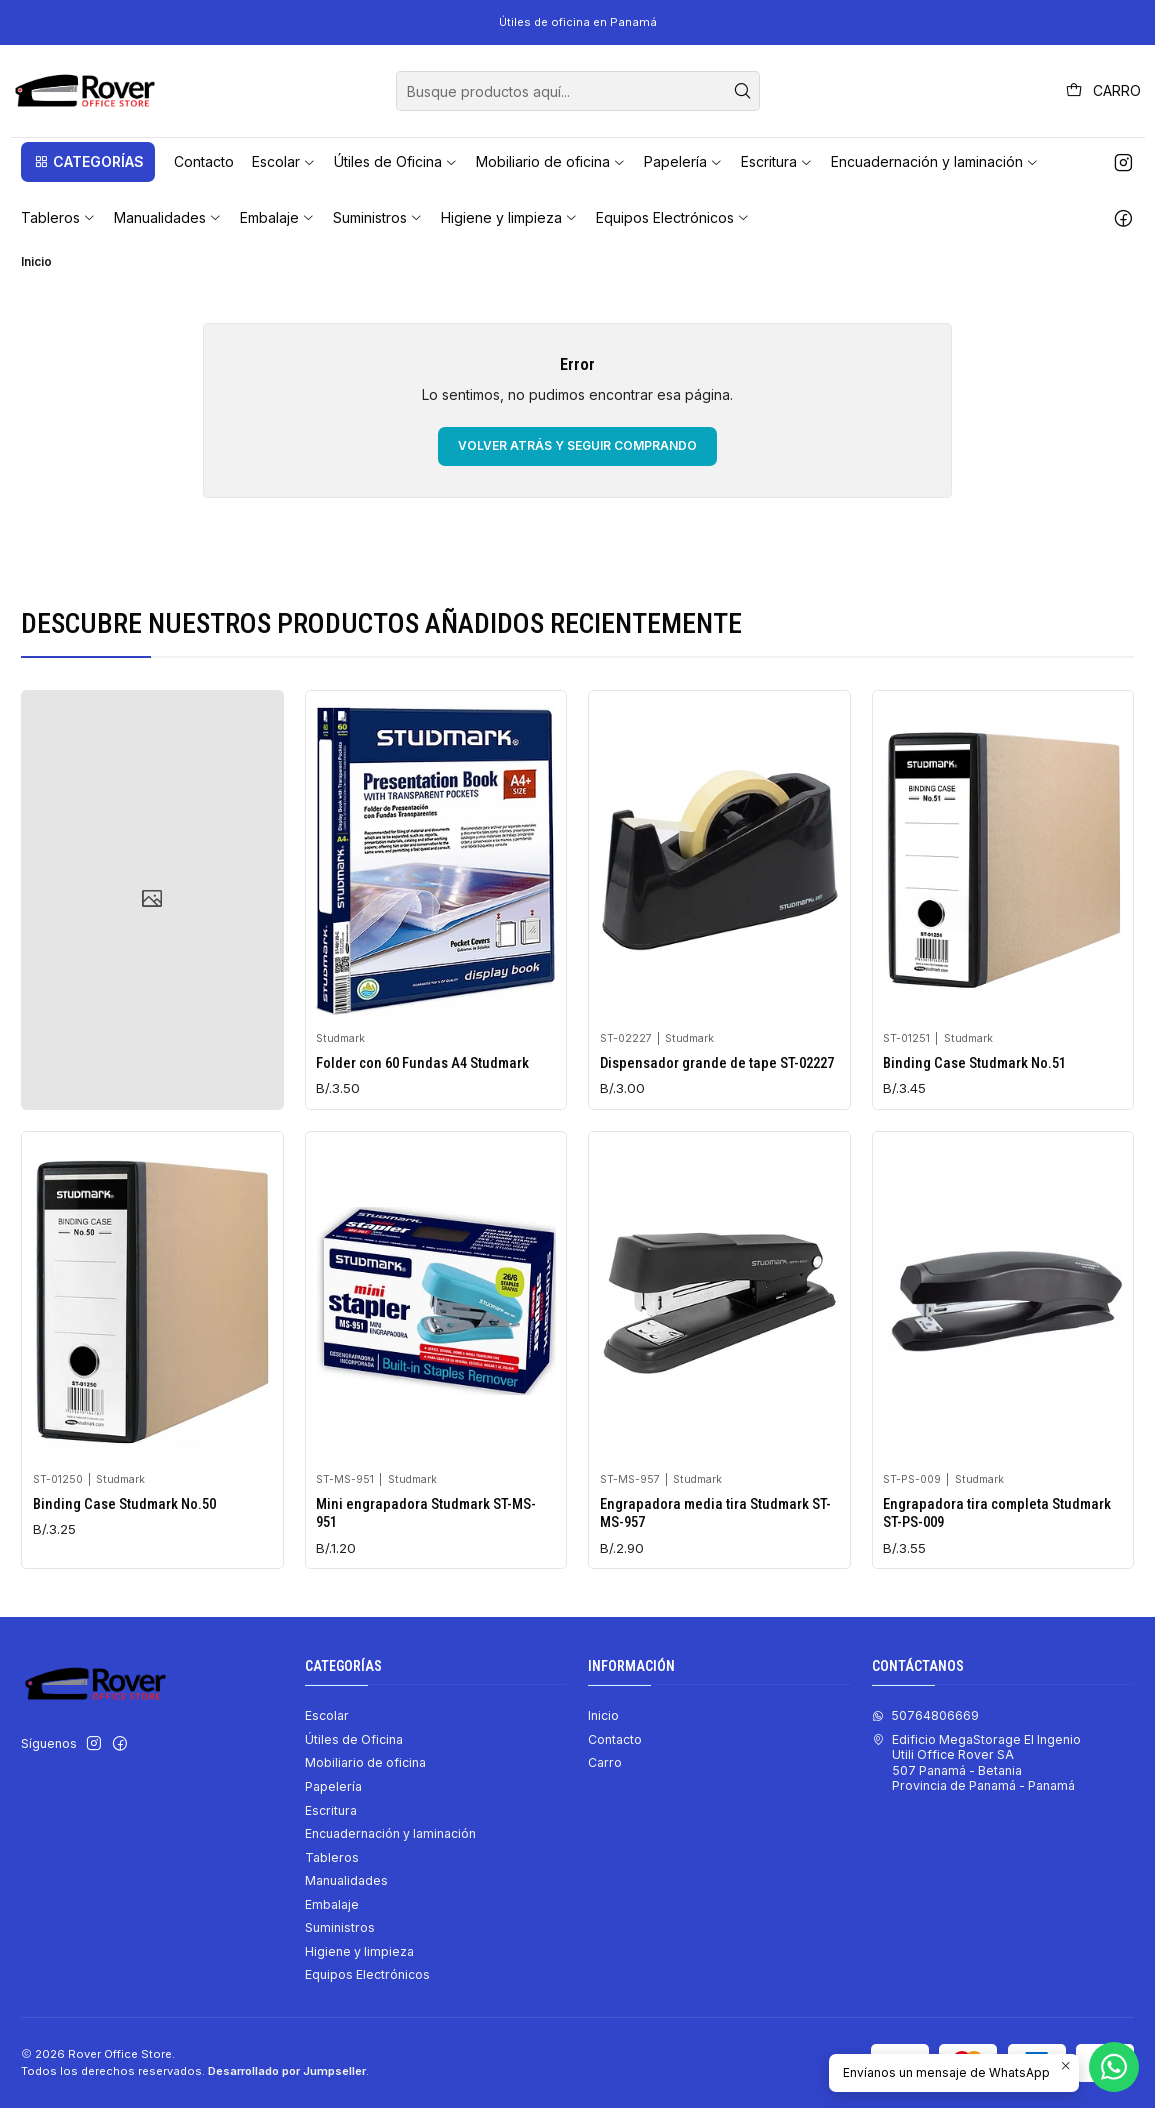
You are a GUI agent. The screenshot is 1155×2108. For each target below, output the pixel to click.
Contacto (615, 1739)
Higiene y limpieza (359, 1951)
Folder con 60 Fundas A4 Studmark (422, 1092)
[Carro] (1104, 91)
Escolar (327, 1715)
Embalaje (332, 1904)
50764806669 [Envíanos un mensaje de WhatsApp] (925, 1715)
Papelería (333, 1786)
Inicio (603, 1715)
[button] (88, 162)
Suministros (340, 1927)
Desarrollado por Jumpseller (287, 2071)
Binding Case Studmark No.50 (124, 1601)
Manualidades (346, 1880)
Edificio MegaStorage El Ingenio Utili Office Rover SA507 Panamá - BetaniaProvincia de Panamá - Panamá (976, 1762)
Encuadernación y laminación (390, 1833)
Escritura (331, 1810)
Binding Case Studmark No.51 (974, 1141)
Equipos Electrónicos (367, 1974)
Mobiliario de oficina (365, 1762)
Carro (605, 1762)
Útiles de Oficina (354, 1739)
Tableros (332, 1857)
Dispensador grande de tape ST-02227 (717, 1113)
